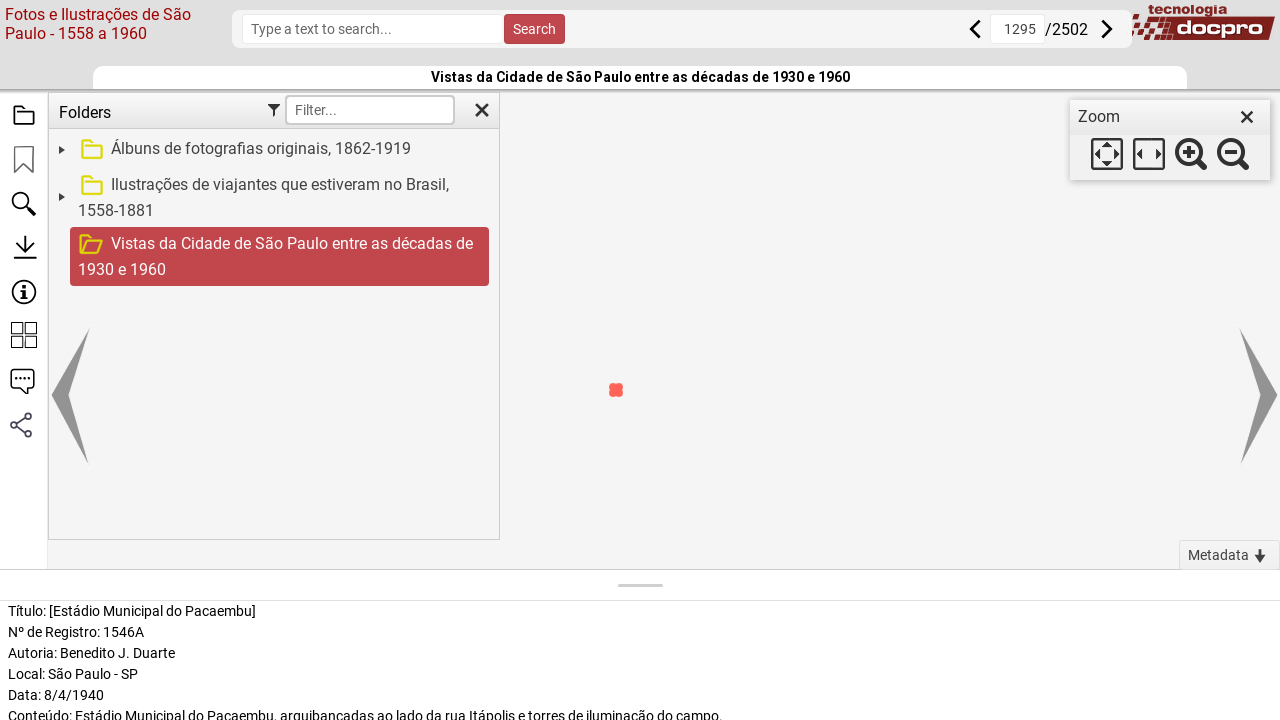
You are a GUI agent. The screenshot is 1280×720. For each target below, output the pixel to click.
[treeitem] (271, 150)
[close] (1247, 117)
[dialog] (1170, 140)
